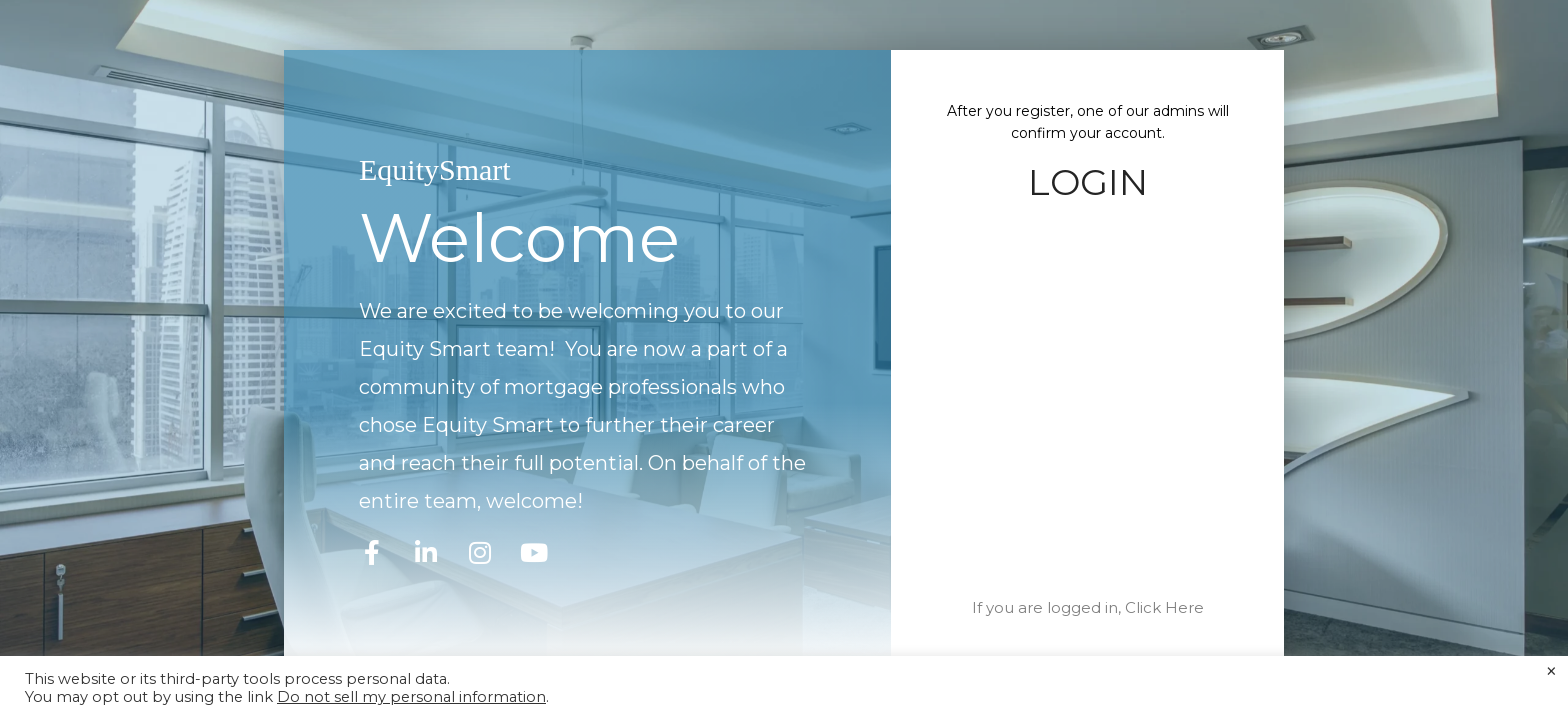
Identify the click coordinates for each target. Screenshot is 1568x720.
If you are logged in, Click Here (1088, 607)
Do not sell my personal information (411, 697)
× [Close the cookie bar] (1551, 672)
